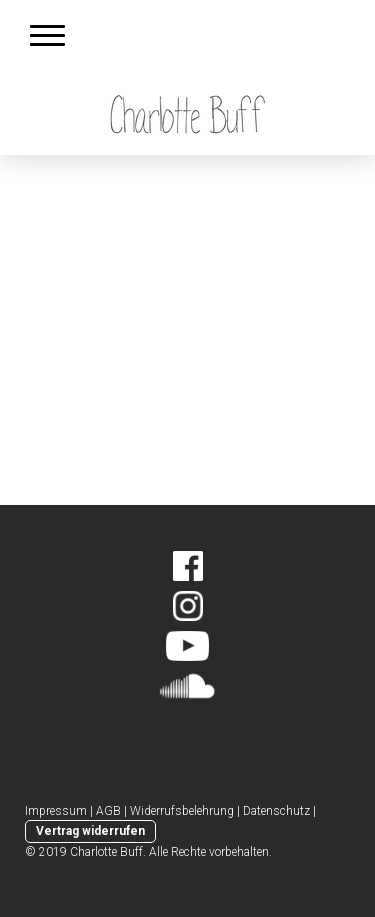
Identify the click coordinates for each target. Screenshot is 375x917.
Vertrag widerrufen (90, 831)
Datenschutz (276, 811)
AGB (108, 811)
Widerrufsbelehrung (182, 811)
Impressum (56, 811)
